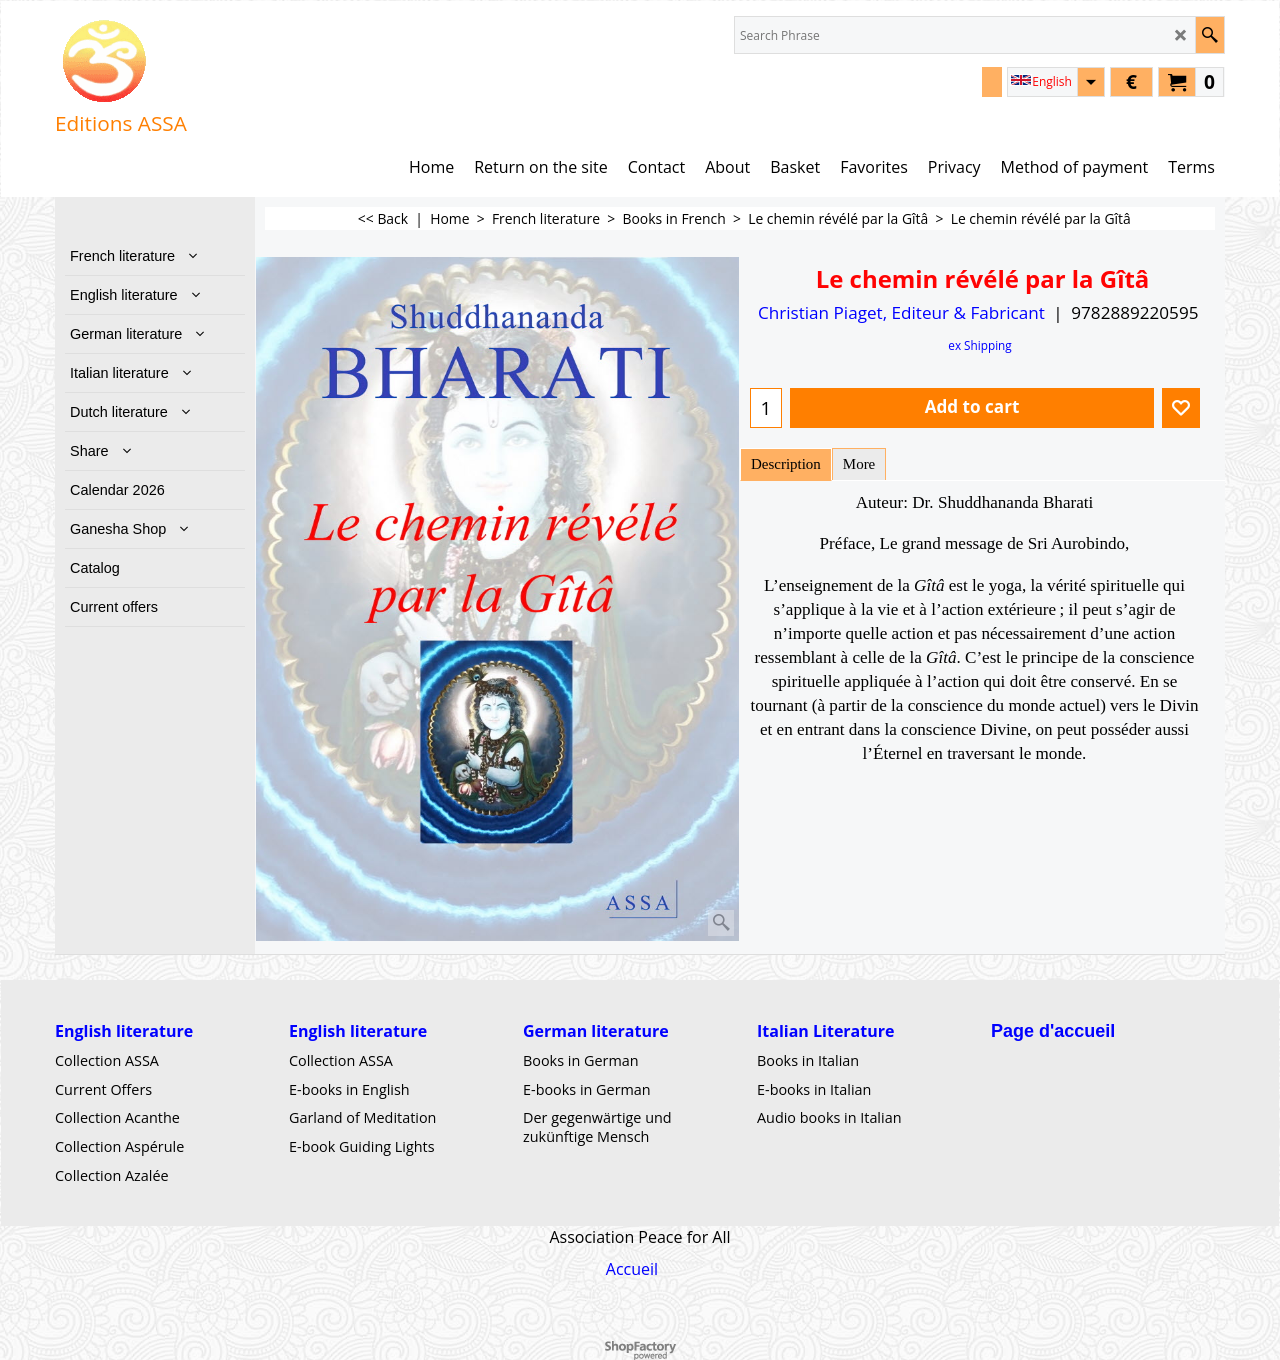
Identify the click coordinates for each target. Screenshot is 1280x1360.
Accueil (632, 1268)
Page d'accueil (1053, 1031)
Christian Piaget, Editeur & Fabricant (901, 312)
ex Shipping (979, 345)
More (859, 464)
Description (786, 464)
